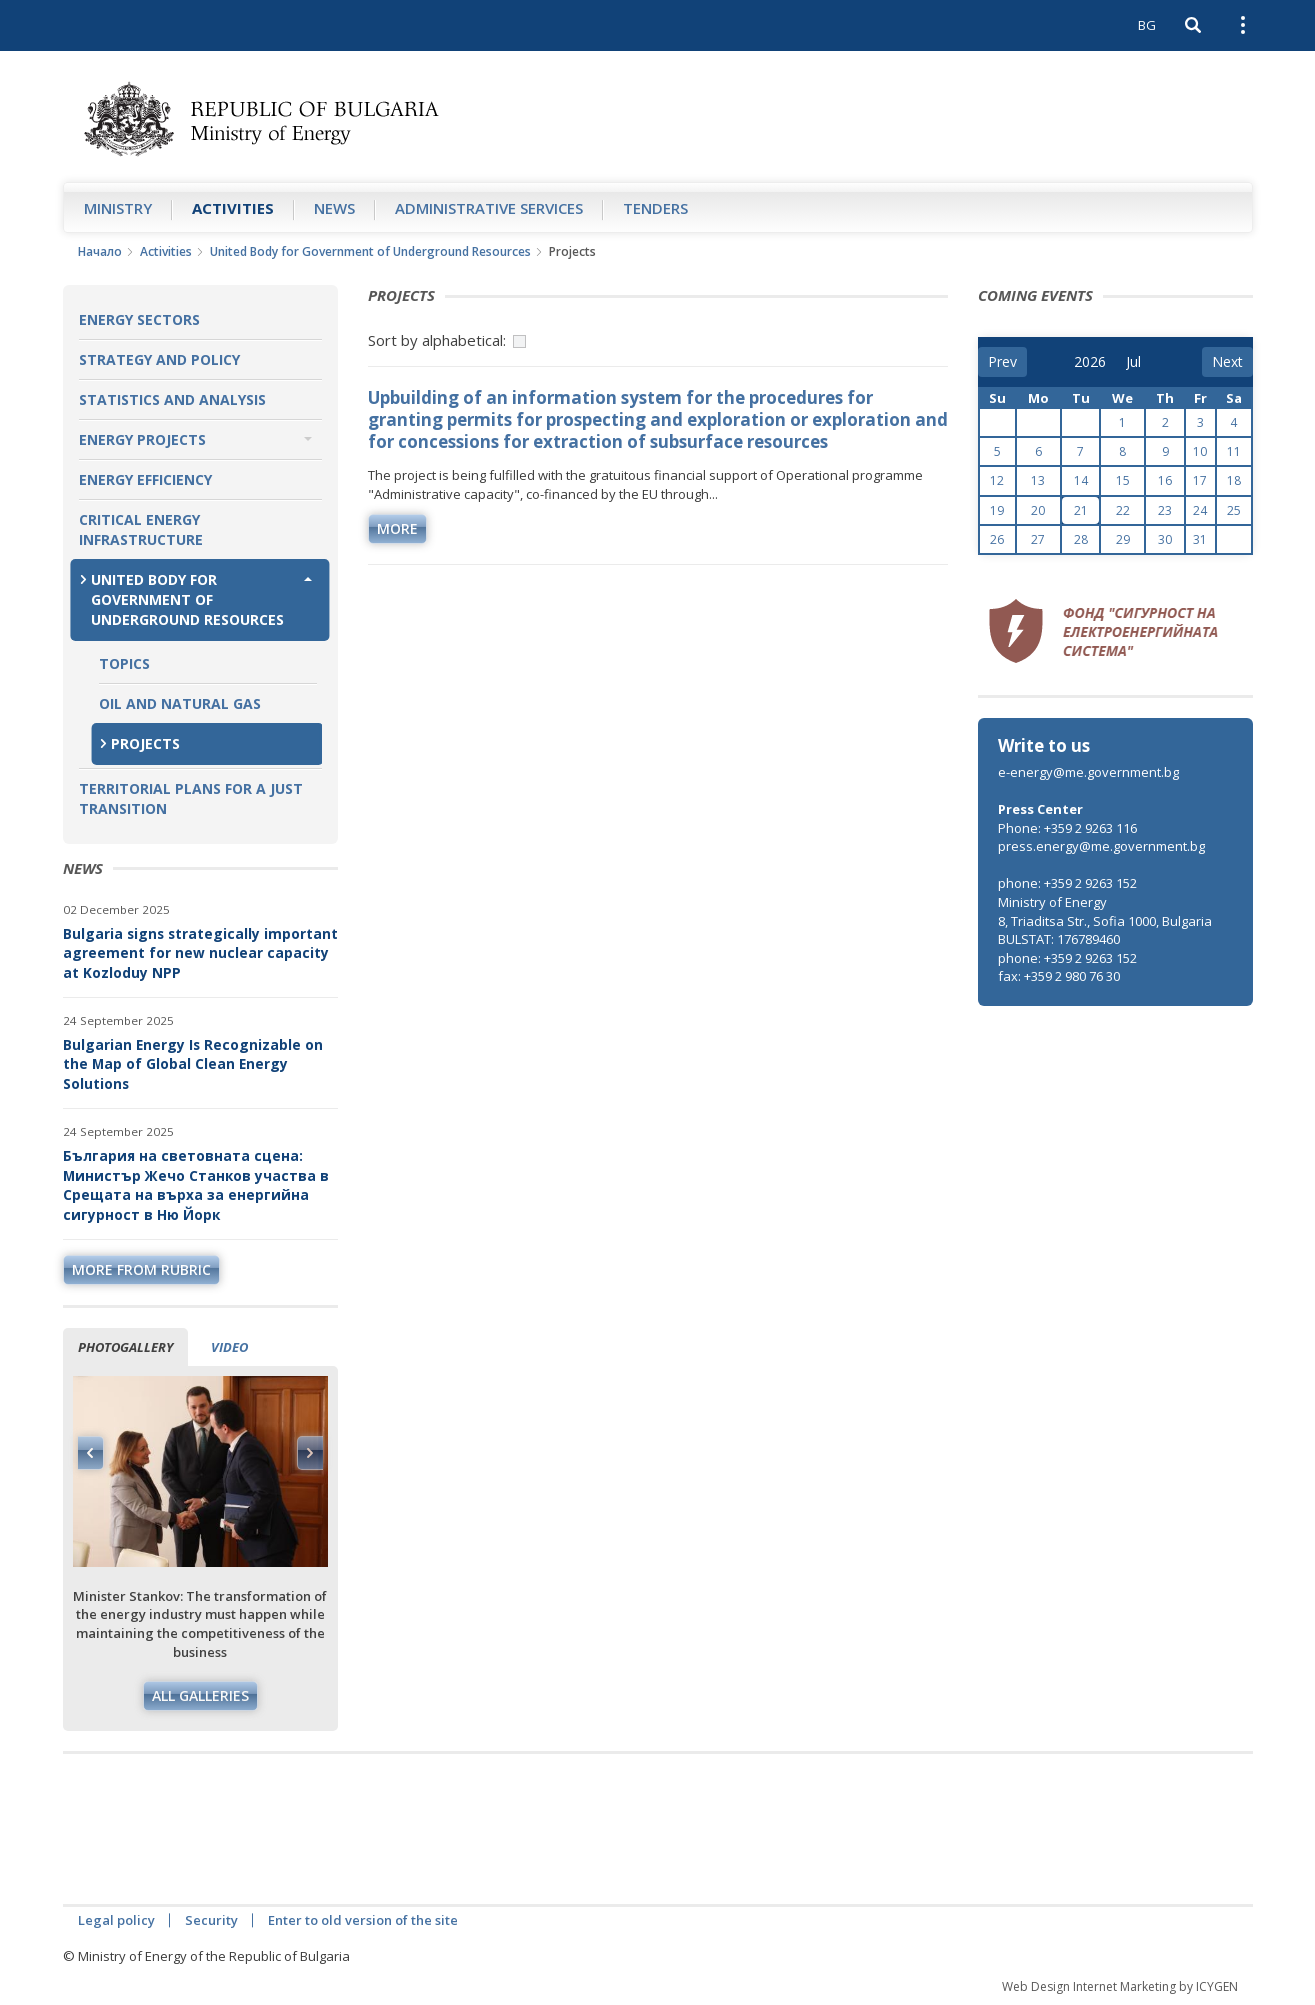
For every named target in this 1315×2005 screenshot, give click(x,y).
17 (1200, 480)
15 (1123, 480)
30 (1165, 539)
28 (1081, 539)
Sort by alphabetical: (437, 340)
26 (997, 539)
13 (1038, 480)
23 (1165, 510)
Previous (91, 1453)
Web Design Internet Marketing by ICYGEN (1120, 1986)
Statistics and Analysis (172, 399)
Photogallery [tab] (125, 1347)
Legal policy (116, 1920)
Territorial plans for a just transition (191, 798)
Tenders (655, 208)
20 (1038, 510)
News (334, 208)
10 (1200, 451)
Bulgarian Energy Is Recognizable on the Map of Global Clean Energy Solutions (193, 1064)
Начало (100, 251)
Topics (124, 663)
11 (1234, 451)
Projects (145, 743)
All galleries (200, 1695)
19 (997, 510)
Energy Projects (142, 439)
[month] (1140, 362)
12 (997, 480)
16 (1165, 480)
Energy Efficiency (145, 479)
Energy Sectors (139, 319)
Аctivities (233, 208)
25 (1234, 510)
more (397, 528)
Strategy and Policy (159, 359)
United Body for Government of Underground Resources (370, 251)
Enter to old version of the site (363, 1920)
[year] (1090, 362)
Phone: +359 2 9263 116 (1067, 828)
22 (1123, 510)
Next (310, 1453)
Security (211, 1920)
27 (1038, 539)
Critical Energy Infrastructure (141, 529)
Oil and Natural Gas (180, 703)
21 (1081, 510)
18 (1234, 480)
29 (1123, 539)
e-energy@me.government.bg (1088, 772)
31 (1200, 539)
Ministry (118, 208)
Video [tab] (229, 1347)
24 (1200, 510)
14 (1081, 480)
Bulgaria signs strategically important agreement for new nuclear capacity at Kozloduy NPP (200, 953)
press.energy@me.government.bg (1101, 846)
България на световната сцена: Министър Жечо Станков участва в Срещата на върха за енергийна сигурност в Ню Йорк (196, 1185)
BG (1147, 25)
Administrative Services (489, 208)
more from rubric (141, 1269)
